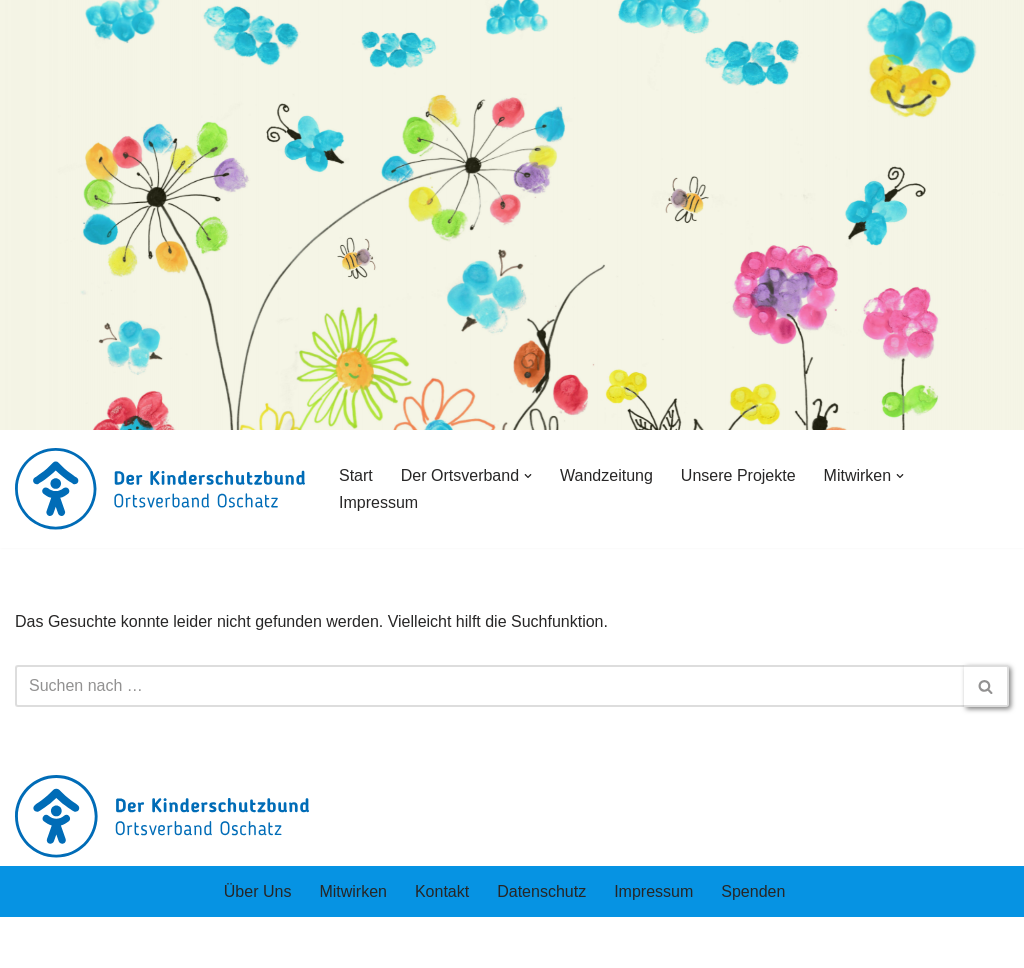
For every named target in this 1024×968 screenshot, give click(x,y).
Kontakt (442, 891)
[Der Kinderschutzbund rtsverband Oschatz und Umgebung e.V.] (160, 489)
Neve (33, 942)
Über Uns (258, 891)
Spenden (753, 891)
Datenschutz (541, 891)
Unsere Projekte (738, 475)
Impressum (378, 502)
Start (356, 475)
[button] (528, 476)
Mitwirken (353, 891)
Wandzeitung (606, 475)
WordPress (216, 942)
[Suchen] (489, 686)
